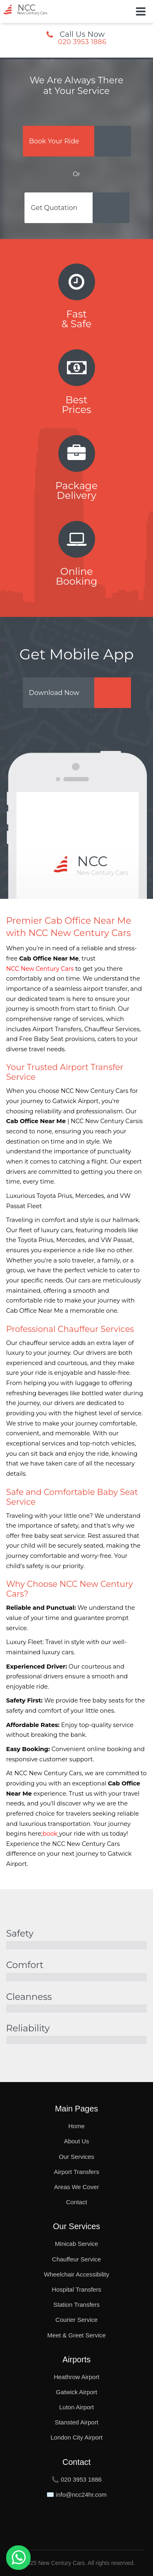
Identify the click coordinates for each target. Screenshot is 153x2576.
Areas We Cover (76, 2186)
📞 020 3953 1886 (76, 2479)
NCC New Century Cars (40, 968)
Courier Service (76, 2319)
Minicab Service (76, 2243)
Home (76, 2125)
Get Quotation (54, 208)
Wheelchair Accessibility (76, 2274)
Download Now (54, 693)
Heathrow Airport (77, 2376)
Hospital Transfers (76, 2289)
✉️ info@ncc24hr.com (77, 2494)
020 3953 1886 (82, 42)
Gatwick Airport (76, 2391)
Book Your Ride (54, 141)
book (50, 1833)
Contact (76, 2201)
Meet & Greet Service (76, 2335)
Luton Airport (76, 2407)
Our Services (76, 2156)
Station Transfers (76, 2304)
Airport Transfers (76, 2171)
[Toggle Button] (141, 11)
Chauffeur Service (76, 2259)
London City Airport (77, 2437)
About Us (76, 2141)
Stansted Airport (76, 2422)
